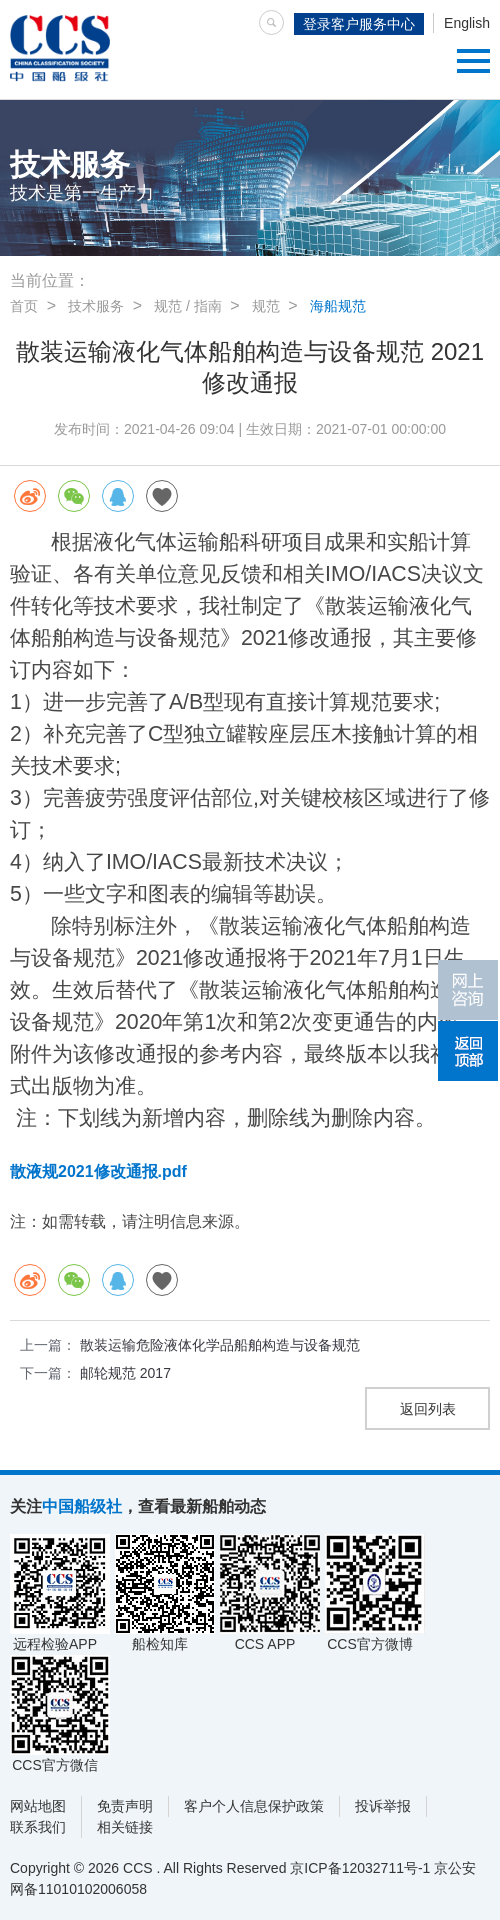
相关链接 (125, 1827)
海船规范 (338, 306)
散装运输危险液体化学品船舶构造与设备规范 (220, 1345)
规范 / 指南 (188, 306)
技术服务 (96, 306)
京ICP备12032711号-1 (360, 1868)
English (467, 23)
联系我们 (38, 1827)
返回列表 (428, 1409)
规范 (266, 306)
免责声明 (125, 1806)
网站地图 (38, 1806)
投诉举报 (383, 1806)
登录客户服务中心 (359, 24)
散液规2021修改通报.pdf (98, 1171)
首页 (24, 306)
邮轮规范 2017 (125, 1373)
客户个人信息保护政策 (254, 1806)
